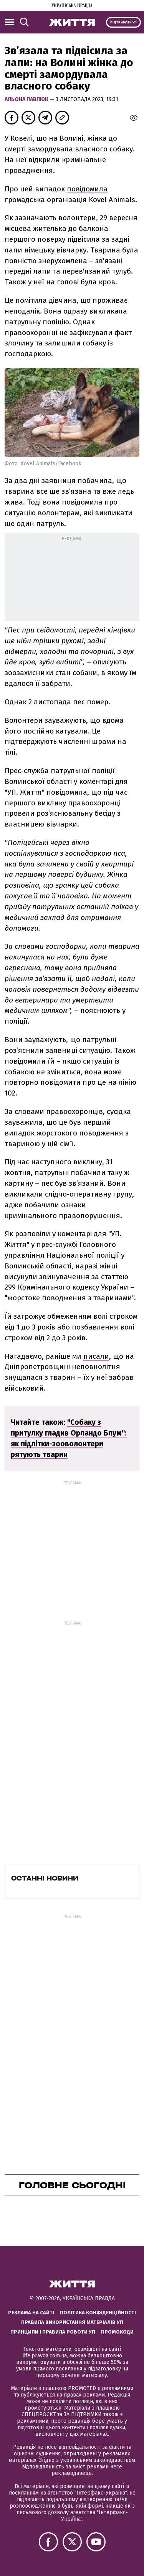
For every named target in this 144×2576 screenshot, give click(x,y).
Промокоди (117, 2332)
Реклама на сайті (31, 2312)
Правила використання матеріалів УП (72, 2322)
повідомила (87, 188)
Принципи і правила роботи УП (52, 2332)
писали (96, 1356)
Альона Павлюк (27, 99)
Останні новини (44, 1878)
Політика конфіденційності (98, 2312)
